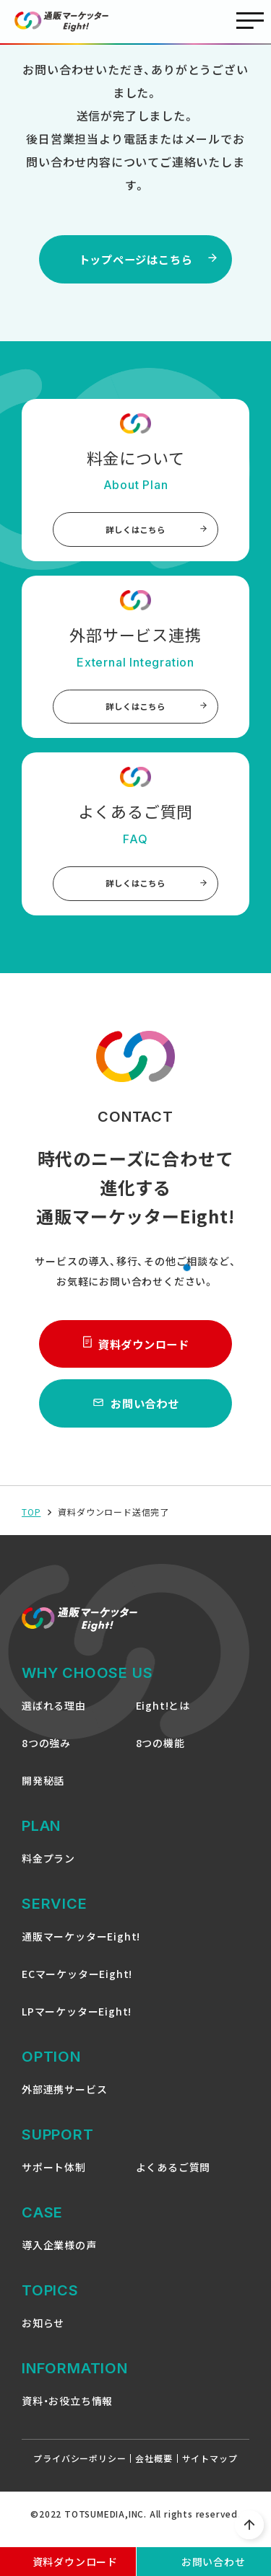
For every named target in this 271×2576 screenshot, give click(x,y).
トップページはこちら (136, 260)
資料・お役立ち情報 (67, 2412)
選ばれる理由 (54, 1717)
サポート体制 (54, 2178)
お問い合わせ (136, 1414)
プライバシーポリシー (79, 2469)
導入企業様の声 (59, 2256)
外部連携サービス (64, 2100)
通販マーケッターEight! (81, 1947)
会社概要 (153, 2469)
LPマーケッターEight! (77, 2022)
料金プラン (48, 1870)
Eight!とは (163, 1717)
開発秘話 (43, 1792)
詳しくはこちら (156, 533)
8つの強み (46, 1754)
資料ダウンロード (135, 1352)
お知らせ (43, 2334)
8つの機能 (160, 1754)
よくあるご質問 (173, 2178)
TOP (31, 1524)
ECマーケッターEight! (77, 1985)
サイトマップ (210, 2469)
